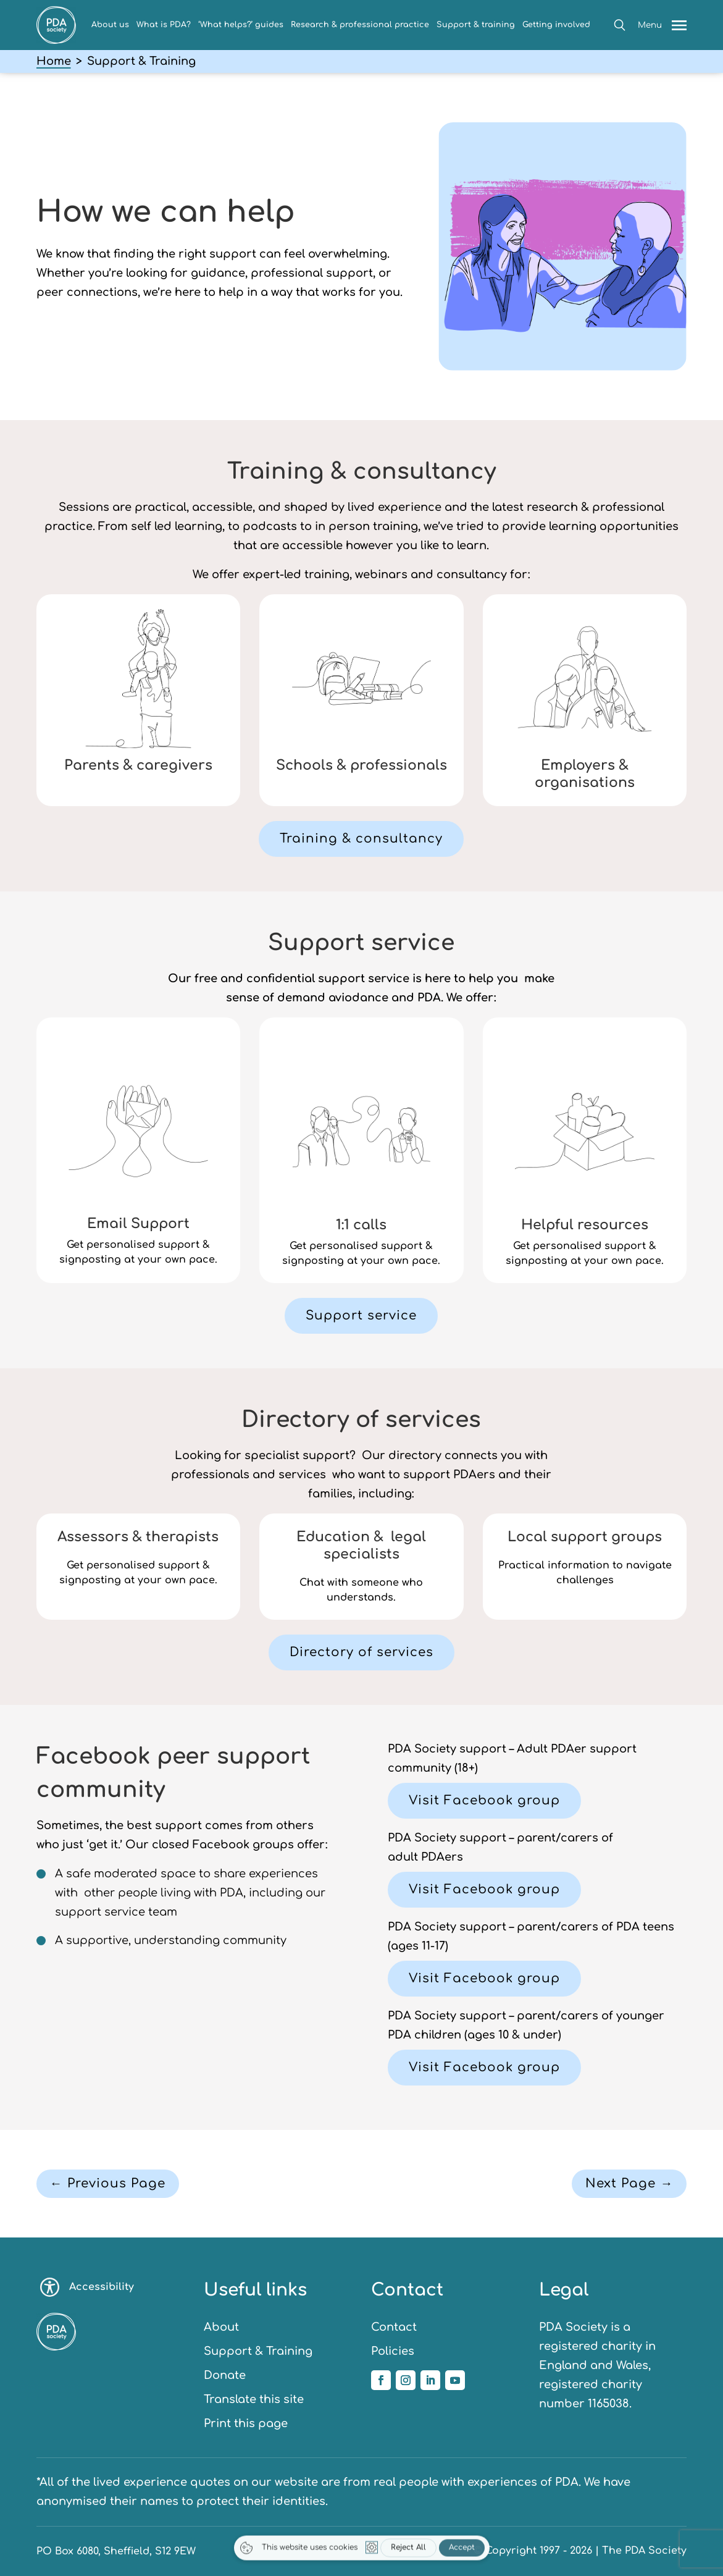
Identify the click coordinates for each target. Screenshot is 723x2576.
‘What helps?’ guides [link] (240, 24)
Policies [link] (392, 2351)
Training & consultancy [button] (361, 838)
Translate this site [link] (254, 2399)
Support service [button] (361, 1315)
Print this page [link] (246, 2423)
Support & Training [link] (258, 2351)
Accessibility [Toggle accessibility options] (87, 2287)
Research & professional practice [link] (360, 24)
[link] (56, 40)
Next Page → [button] (629, 2183)
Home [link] (53, 61)
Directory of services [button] (361, 1652)
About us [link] (110, 24)
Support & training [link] (476, 24)
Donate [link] (225, 2375)
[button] (619, 25)
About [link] (221, 2327)
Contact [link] (394, 2327)
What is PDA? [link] (163, 24)
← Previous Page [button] (107, 2183)
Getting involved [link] (556, 24)
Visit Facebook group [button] (484, 1800)
